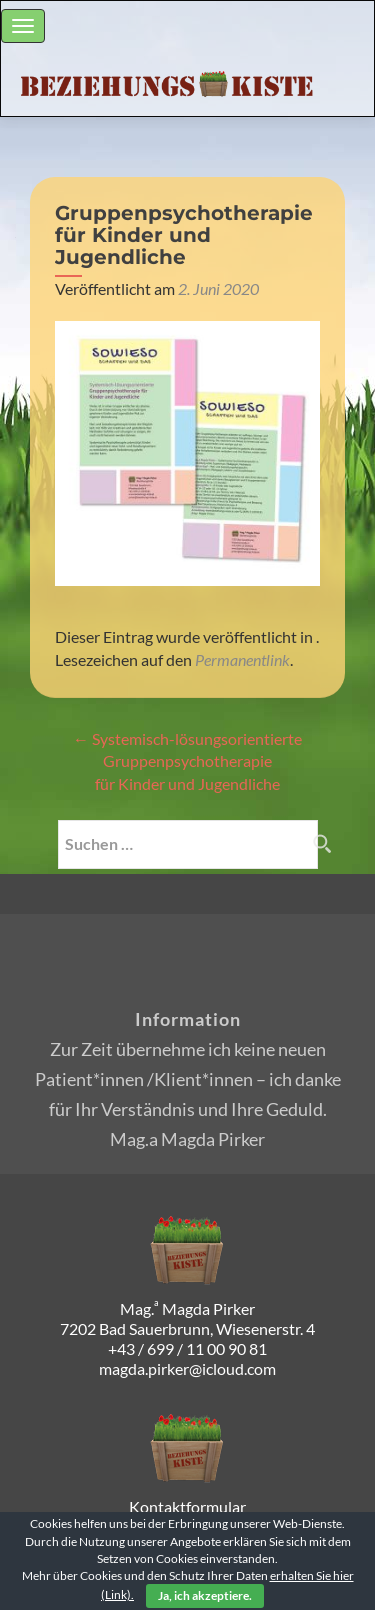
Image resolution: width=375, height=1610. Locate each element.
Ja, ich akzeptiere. (205, 1595)
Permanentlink (242, 659)
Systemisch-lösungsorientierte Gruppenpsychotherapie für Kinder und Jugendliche (187, 761)
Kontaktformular (187, 1506)
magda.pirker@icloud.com (187, 1368)
